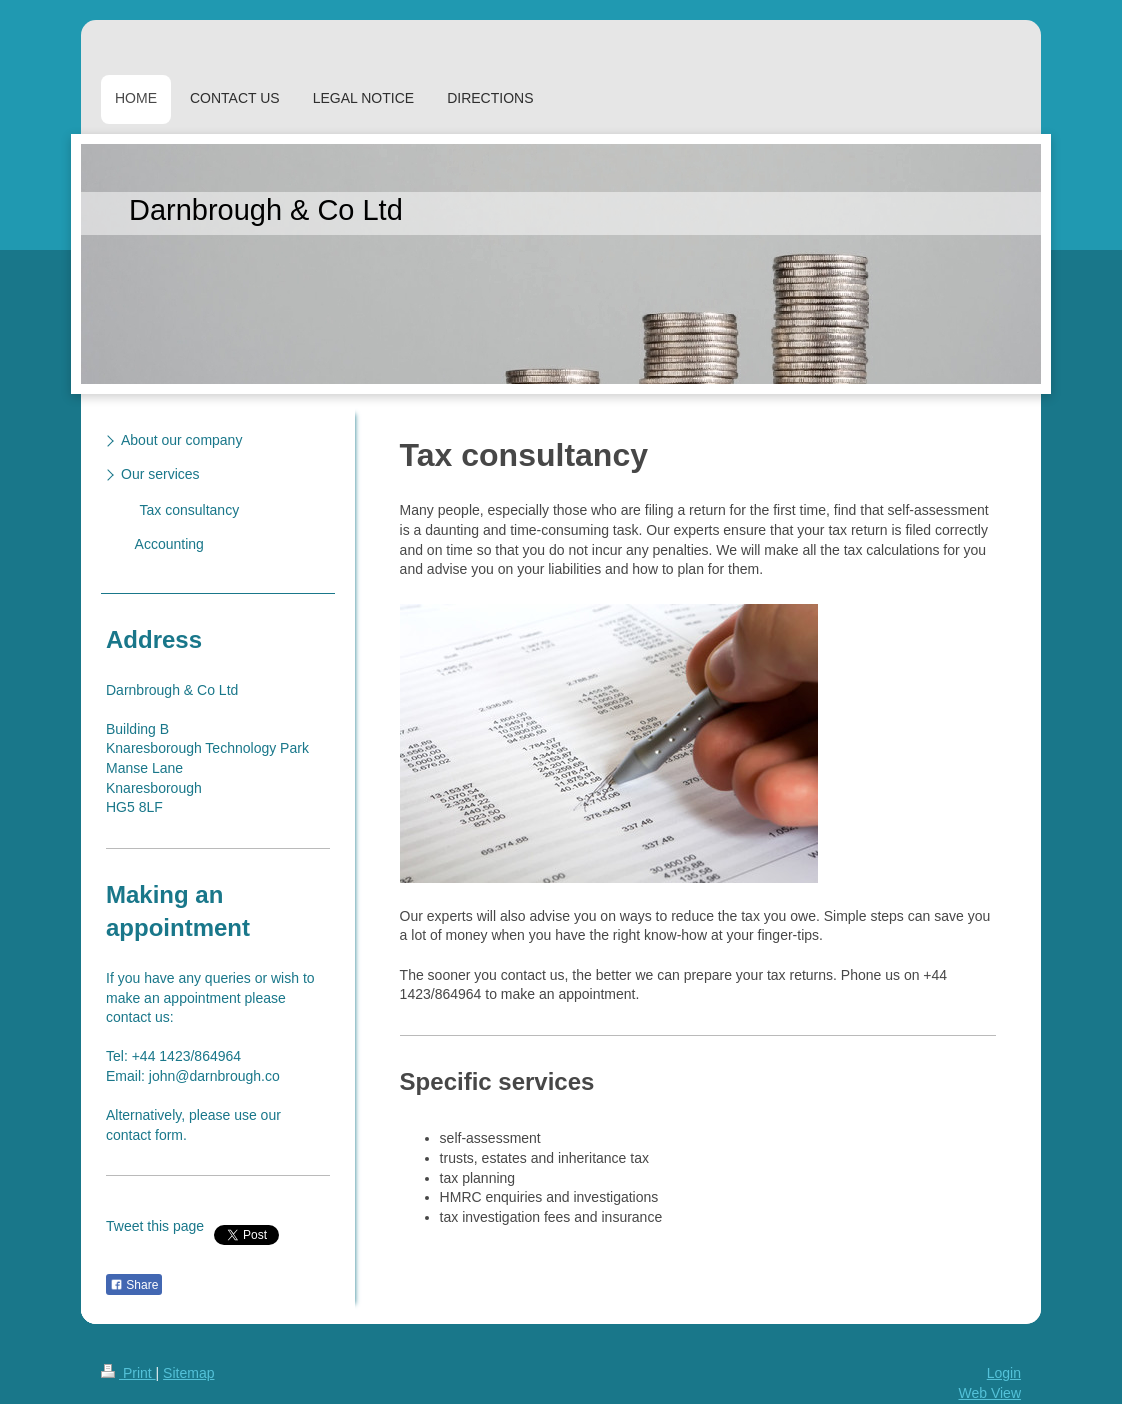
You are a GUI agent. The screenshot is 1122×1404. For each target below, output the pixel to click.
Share (134, 1285)
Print (128, 1373)
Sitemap (188, 1373)
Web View (989, 1393)
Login (1004, 1373)
